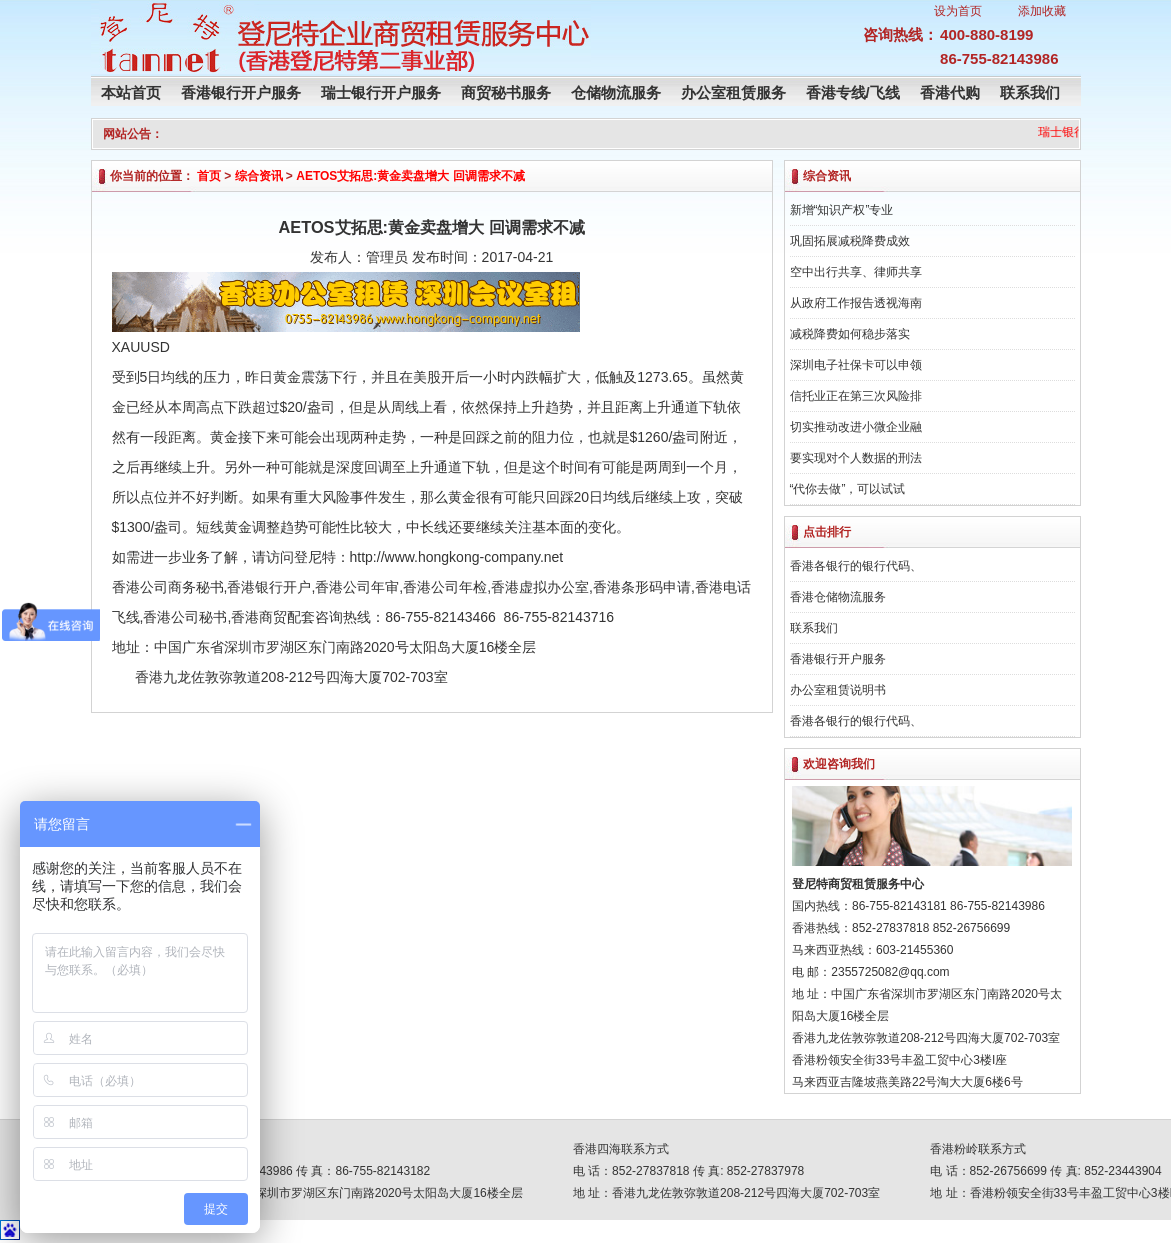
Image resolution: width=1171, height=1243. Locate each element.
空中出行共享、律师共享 (856, 272)
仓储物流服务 (616, 92)
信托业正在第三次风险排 (856, 396)
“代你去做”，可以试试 (848, 489)
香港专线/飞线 (853, 92)
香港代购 (950, 92)
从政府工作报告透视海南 (856, 303)
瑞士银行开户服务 (381, 92)
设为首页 (958, 11)
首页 (209, 176)
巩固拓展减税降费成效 (850, 241)
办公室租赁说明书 (838, 690)
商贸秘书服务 (506, 92)
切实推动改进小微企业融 (856, 427)
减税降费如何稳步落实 (850, 334)
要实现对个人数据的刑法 (856, 458)
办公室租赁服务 (733, 92)
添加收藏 (1042, 11)
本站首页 (131, 92)
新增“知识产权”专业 (842, 210)
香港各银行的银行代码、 (856, 566)
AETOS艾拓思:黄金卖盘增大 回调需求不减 (410, 176)
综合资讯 (259, 176)
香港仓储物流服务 (838, 597)
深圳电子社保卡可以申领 (856, 365)
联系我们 (1030, 92)
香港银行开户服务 (241, 92)
